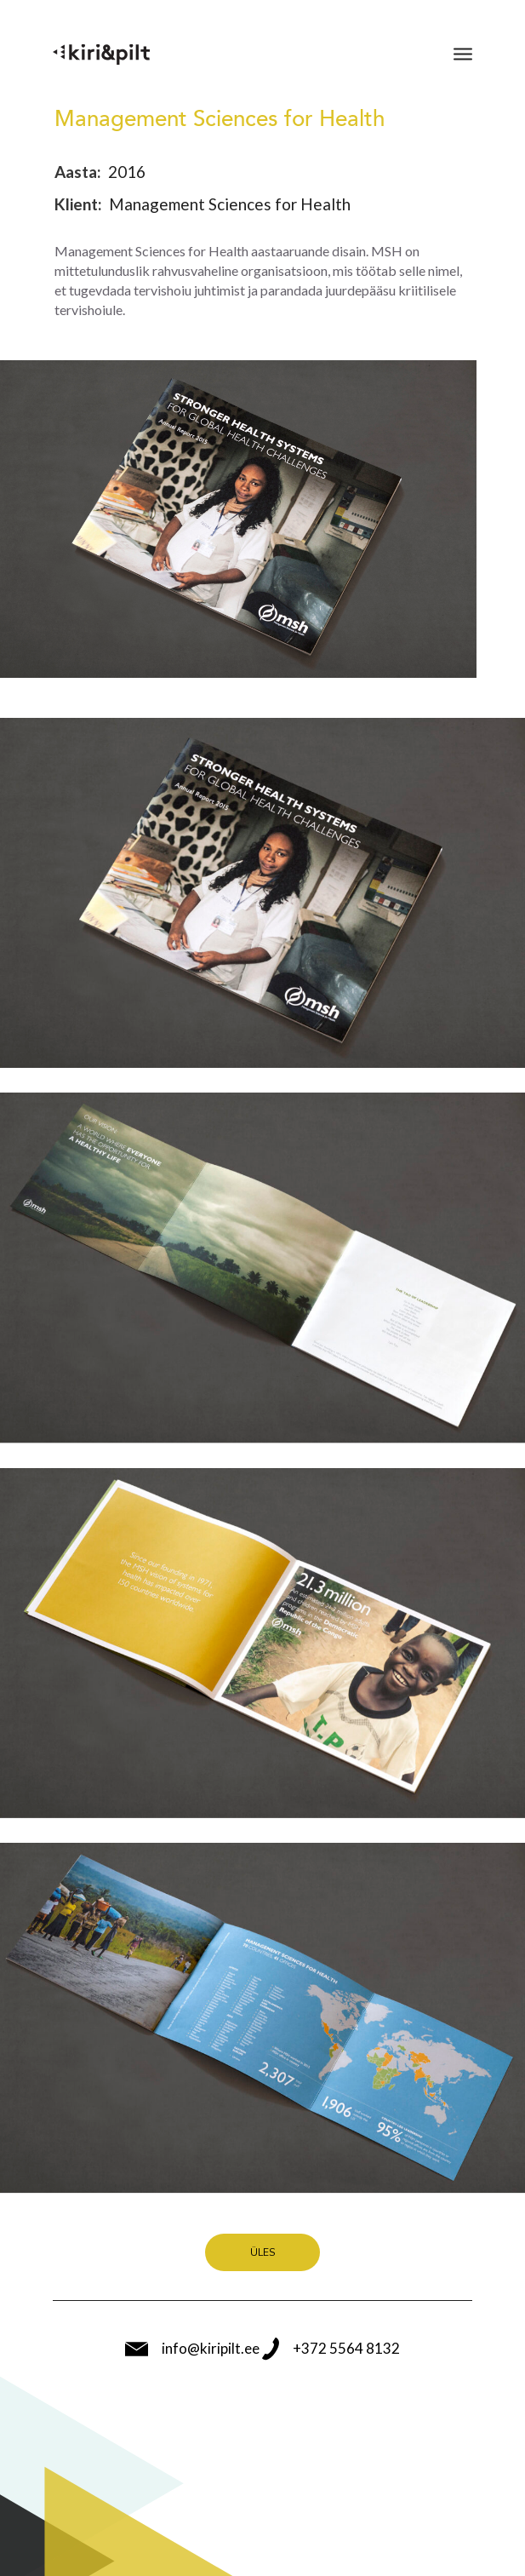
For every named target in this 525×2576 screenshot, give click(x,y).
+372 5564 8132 (331, 2349)
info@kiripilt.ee (192, 2349)
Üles (262, 2252)
